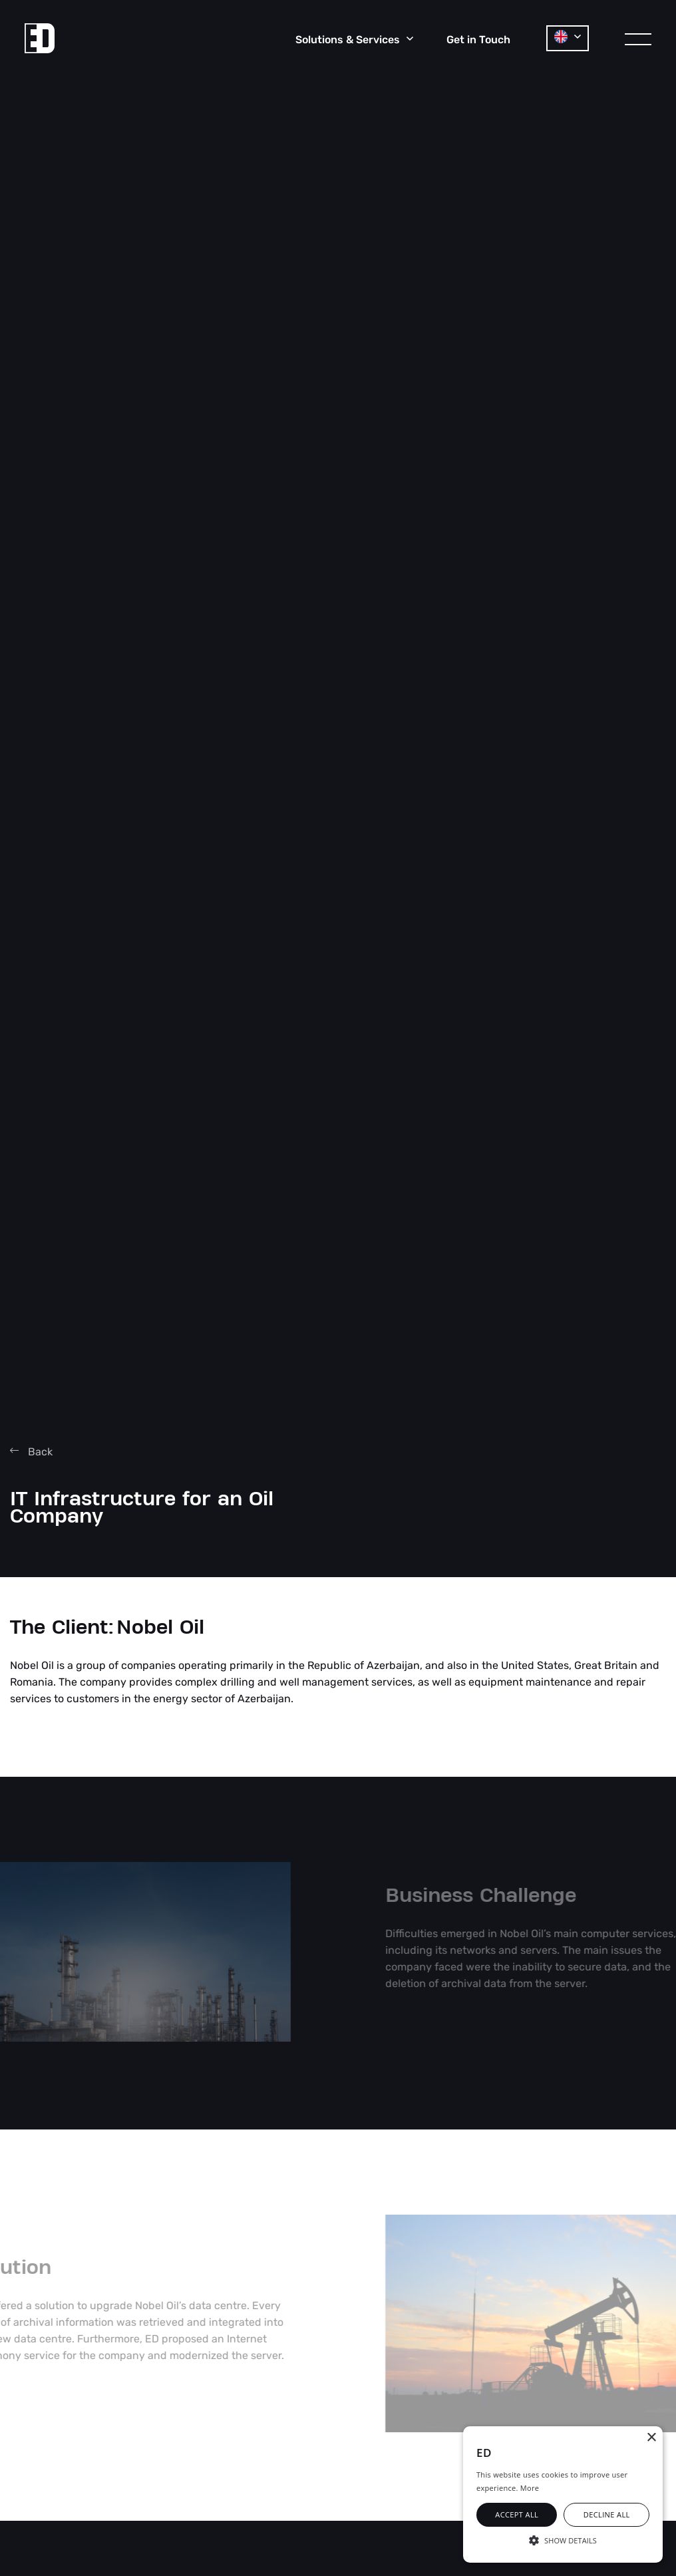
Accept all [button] (516, 2514)
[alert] (563, 2494)
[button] (562, 2539)
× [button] (651, 2438)
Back (31, 1451)
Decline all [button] (607, 2514)
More (529, 2488)
